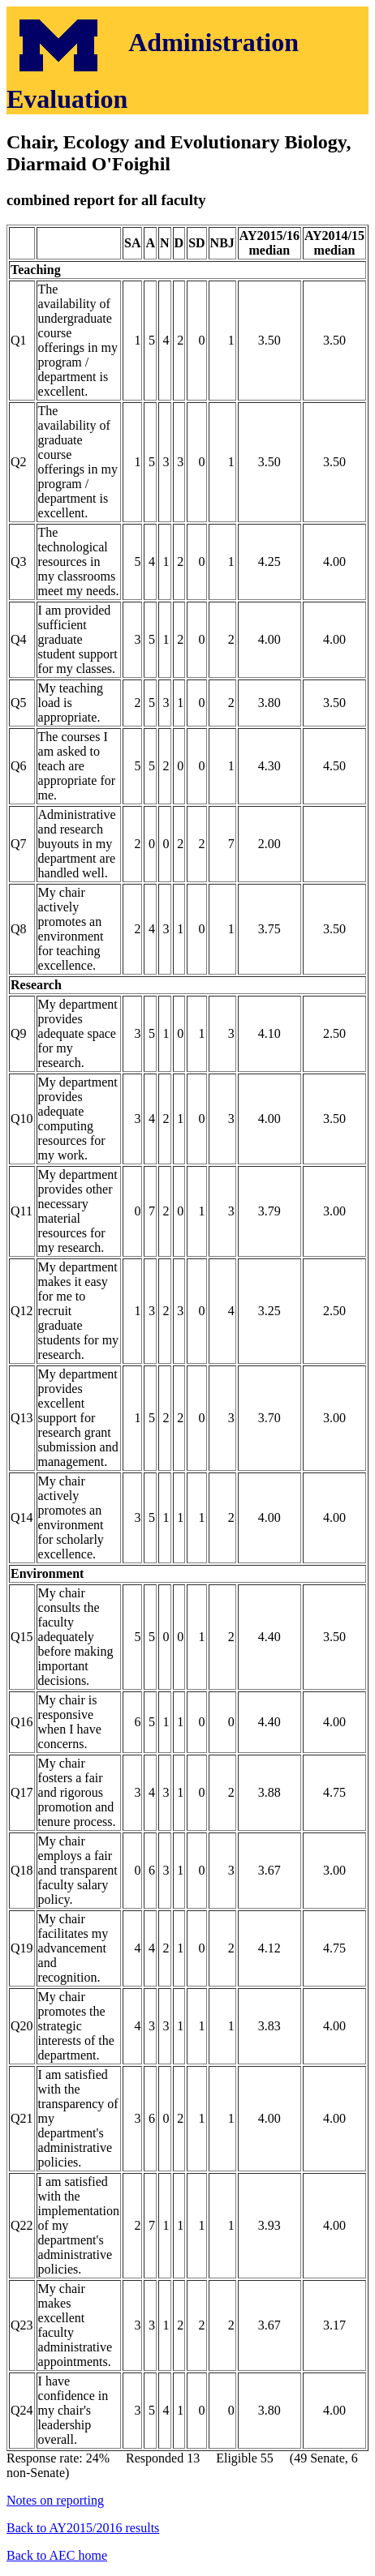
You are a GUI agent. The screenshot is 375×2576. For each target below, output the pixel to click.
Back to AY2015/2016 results (82, 2528)
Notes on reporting (55, 2500)
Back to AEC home (56, 2555)
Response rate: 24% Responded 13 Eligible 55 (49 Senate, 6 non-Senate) (187, 1335)
